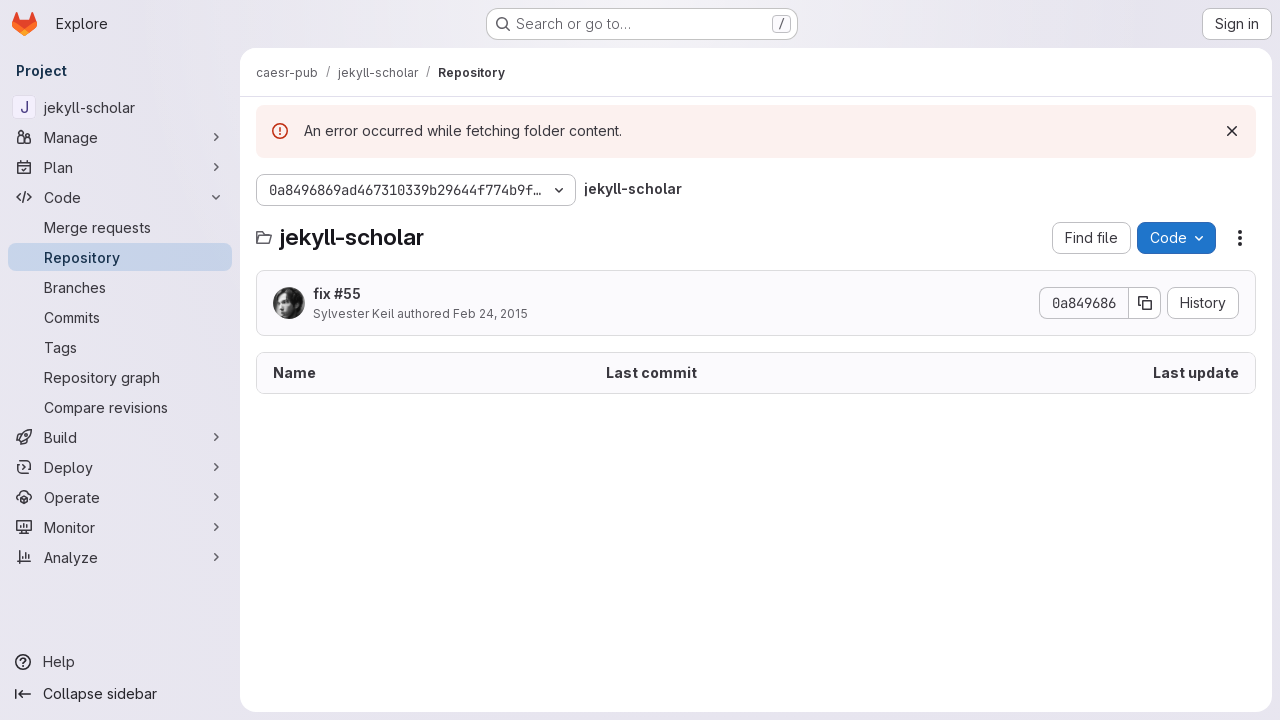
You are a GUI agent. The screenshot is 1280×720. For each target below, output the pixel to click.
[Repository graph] (120, 377)
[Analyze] (120, 557)
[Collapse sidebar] (120, 694)
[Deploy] (120, 467)
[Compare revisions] (120, 407)
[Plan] (120, 167)
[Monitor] (120, 527)
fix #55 (337, 293)
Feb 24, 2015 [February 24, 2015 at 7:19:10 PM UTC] (490, 313)
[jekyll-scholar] (120, 107)
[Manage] (120, 137)
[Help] (120, 662)
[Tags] (120, 347)
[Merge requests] (120, 227)
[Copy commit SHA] (1145, 303)
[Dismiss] (1232, 131)
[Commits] (120, 317)
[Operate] (120, 497)
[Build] (120, 437)
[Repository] (120, 257)
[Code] (120, 197)
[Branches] (120, 287)
